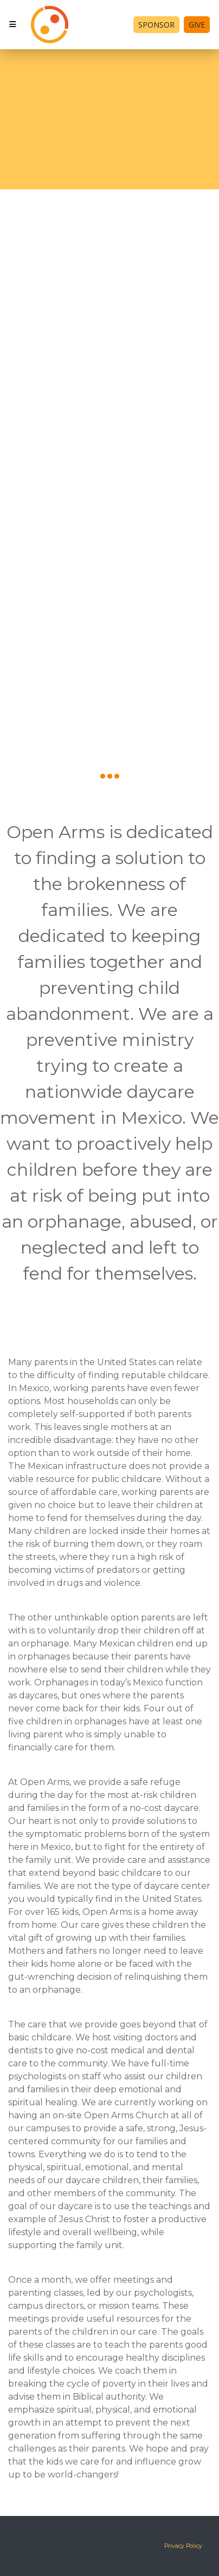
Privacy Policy (183, 2545)
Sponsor (156, 24)
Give (197, 24)
